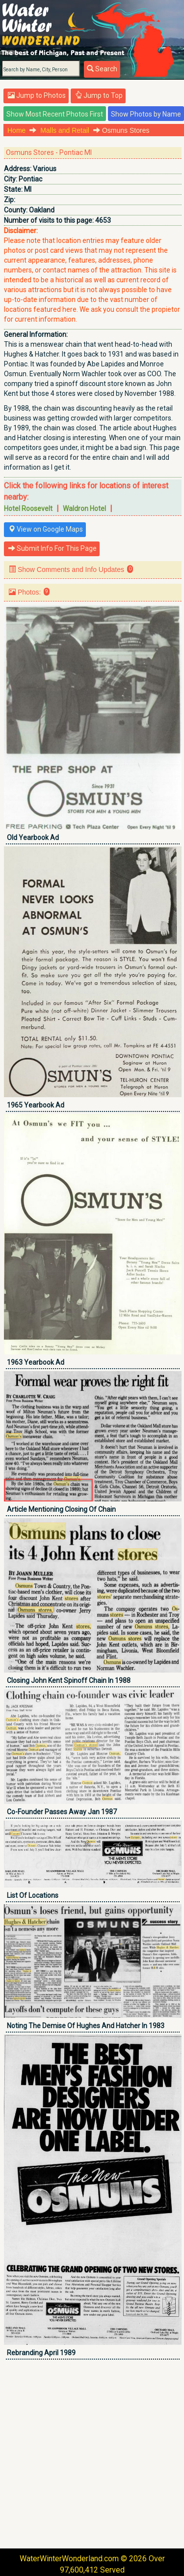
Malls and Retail (64, 130)
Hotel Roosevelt (28, 508)
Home (16, 130)
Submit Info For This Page (52, 548)
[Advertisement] (92, 2454)
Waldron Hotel (84, 508)
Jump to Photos (37, 95)
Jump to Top (99, 95)
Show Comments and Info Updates (71, 569)
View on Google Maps (45, 529)
